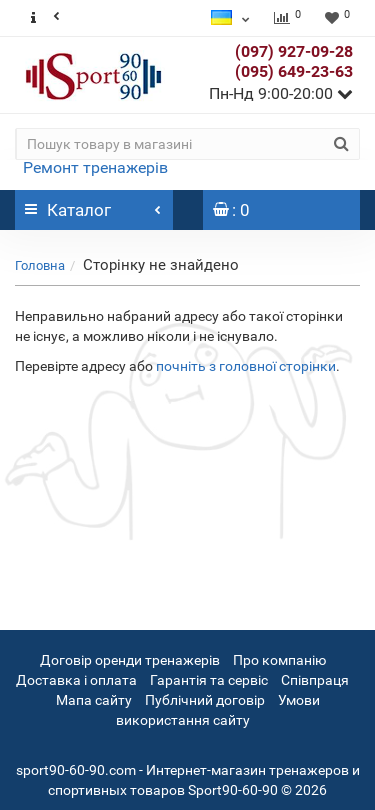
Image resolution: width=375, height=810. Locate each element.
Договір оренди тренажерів (130, 660)
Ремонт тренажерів (95, 167)
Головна (40, 265)
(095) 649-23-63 (294, 71)
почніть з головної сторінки (246, 366)
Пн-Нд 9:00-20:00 (281, 93)
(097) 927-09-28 (294, 51)
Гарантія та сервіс (210, 680)
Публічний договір (205, 700)
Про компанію (279, 660)
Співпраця (315, 680)
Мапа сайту (94, 700)
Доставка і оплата (78, 680)
